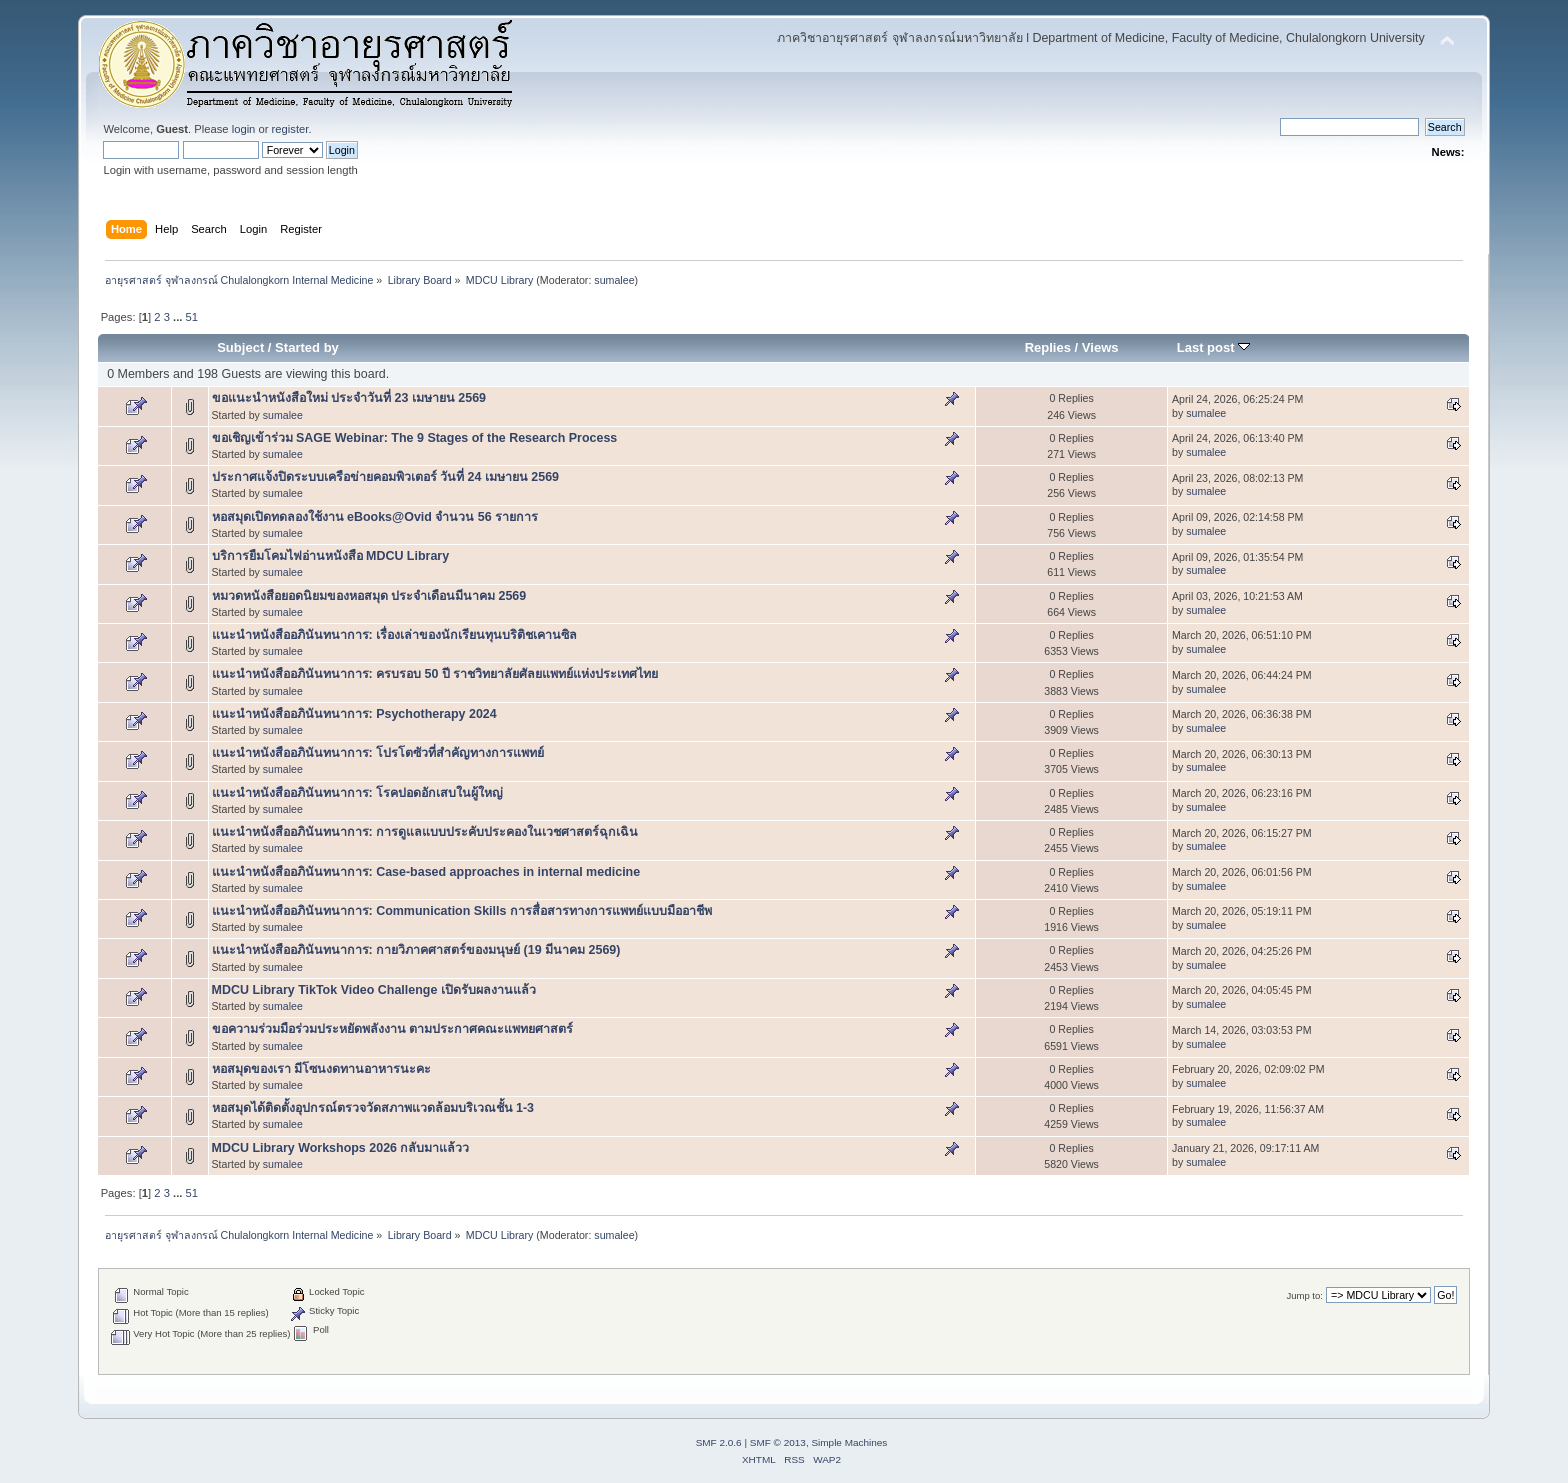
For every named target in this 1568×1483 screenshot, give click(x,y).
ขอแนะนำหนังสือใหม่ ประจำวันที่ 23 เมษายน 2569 (349, 398)
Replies (1048, 347)
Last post (1214, 347)
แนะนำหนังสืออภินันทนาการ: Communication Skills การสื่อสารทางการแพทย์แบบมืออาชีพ (462, 911)
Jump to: (1304, 1295)
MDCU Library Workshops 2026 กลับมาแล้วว (341, 1148)
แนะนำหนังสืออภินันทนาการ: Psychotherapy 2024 (354, 714)
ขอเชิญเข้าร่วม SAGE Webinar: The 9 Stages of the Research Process (415, 438)
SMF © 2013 (778, 1442)
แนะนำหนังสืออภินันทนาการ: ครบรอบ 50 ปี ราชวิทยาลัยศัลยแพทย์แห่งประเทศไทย (435, 674)
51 (192, 317)
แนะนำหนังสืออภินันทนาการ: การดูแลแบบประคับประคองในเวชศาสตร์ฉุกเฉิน (425, 832)
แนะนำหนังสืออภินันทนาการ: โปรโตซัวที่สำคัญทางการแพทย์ (378, 753)
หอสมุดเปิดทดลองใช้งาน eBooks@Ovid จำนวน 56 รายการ (375, 517)
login (244, 129)
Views (1100, 347)
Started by (307, 347)
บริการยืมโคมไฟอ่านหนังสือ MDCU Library (331, 556)
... (179, 317)
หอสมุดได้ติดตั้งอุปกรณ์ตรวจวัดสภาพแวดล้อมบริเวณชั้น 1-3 (373, 1108)
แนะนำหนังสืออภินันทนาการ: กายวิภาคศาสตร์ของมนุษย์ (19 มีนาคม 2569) (416, 950)
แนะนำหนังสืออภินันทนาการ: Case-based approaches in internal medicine (426, 872)
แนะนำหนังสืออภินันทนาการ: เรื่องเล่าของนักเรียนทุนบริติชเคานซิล (395, 635)
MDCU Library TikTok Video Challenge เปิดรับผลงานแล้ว (374, 990)
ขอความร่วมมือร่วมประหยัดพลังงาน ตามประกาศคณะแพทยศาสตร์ (392, 1029)
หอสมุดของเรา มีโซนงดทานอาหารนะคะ (321, 1069)
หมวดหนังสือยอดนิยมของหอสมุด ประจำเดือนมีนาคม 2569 (369, 596)
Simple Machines (849, 1442)
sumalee (614, 280)
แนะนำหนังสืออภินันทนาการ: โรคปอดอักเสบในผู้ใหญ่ (358, 793)
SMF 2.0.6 (719, 1442)
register (290, 129)
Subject (240, 347)
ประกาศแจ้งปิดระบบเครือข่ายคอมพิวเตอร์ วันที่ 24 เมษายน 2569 (385, 477)
